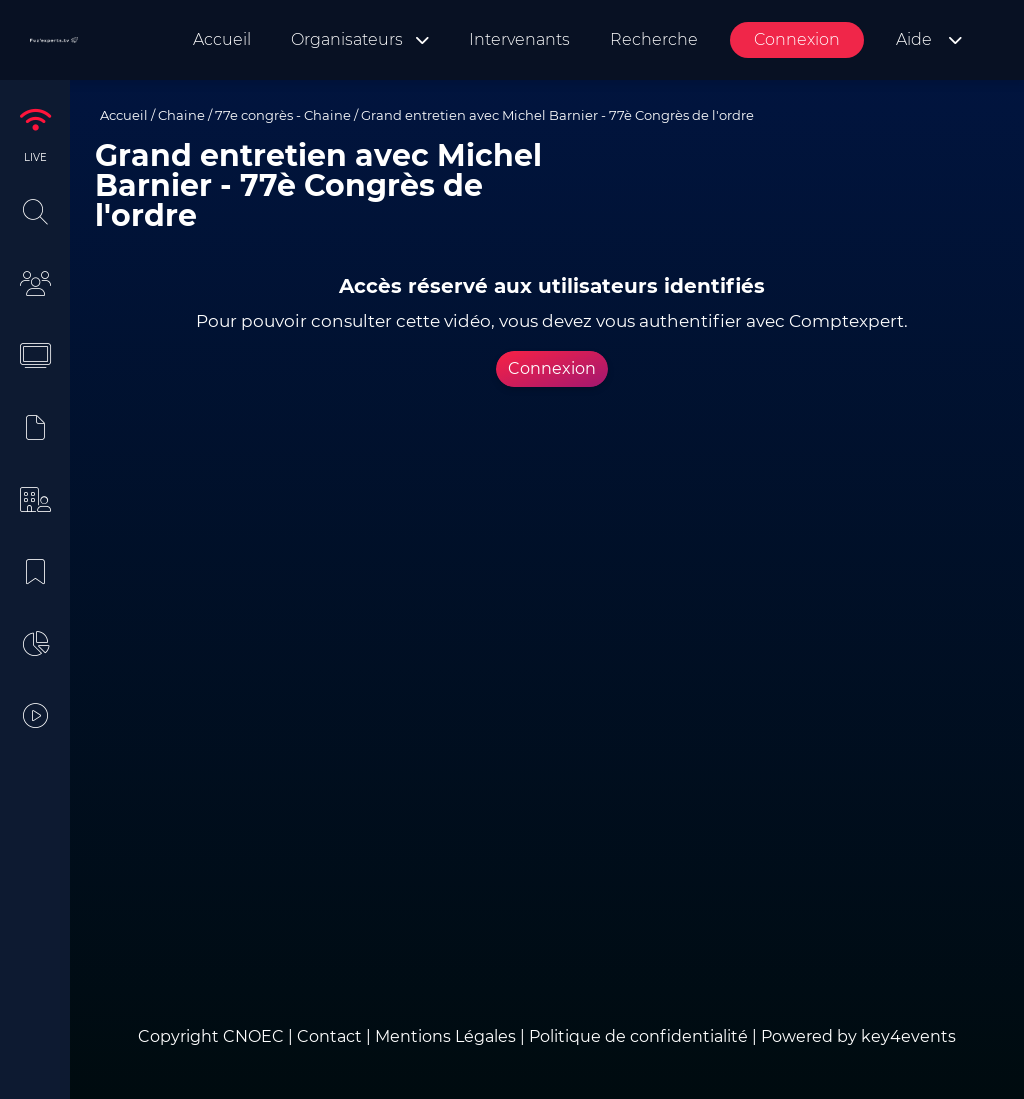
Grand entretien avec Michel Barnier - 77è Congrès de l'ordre (557, 115)
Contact (331, 1036)
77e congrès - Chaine (283, 115)
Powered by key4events (858, 1036)
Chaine (181, 115)
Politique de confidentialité (638, 1036)
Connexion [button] (552, 368)
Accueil (124, 115)
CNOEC (253, 1036)
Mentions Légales (445, 1036)
